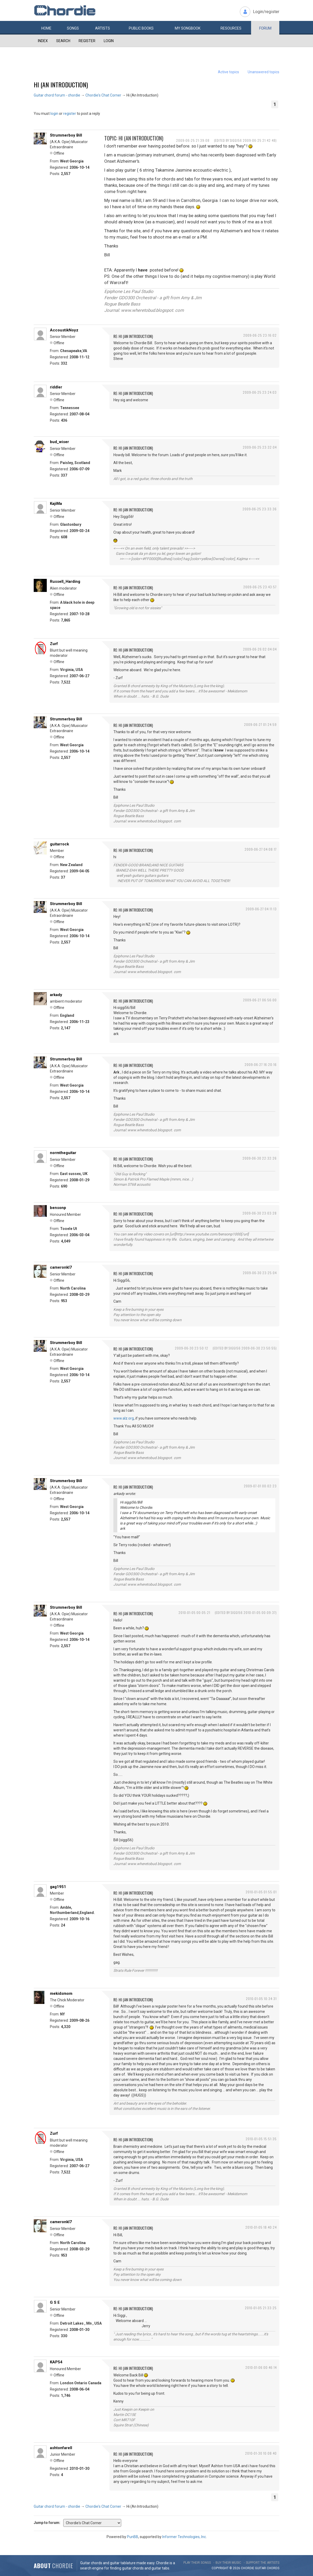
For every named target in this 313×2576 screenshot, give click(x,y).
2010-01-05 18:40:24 (261, 2227)
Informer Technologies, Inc (184, 2537)
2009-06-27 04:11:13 (261, 909)
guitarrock (59, 844)
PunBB (132, 2537)
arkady (56, 994)
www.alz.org (123, 1418)
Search (63, 41)
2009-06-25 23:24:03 (260, 392)
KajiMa (56, 503)
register (69, 113)
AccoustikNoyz (64, 330)
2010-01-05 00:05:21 (194, 1612)
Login (109, 41)
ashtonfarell (61, 2447)
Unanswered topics (263, 72)
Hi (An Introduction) (61, 84)
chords (273, 2568)
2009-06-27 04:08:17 (261, 849)
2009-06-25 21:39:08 (193, 140)
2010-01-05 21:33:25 (261, 2308)
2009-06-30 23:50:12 (191, 1348)
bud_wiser (59, 441)
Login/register (266, 11)
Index (43, 41)
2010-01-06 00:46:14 (261, 2367)
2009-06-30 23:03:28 (259, 1213)
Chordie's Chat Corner (103, 95)
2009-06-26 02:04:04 (260, 649)
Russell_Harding (65, 581)
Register (87, 41)
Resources (231, 28)
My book (187, 28)
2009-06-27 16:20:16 (261, 1064)
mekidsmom (61, 1993)
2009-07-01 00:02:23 (260, 1486)
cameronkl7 (61, 1267)
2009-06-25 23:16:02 (260, 335)
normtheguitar (63, 1152)
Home (46, 28)
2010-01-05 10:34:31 (261, 1998)
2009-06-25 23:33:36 (259, 509)
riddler (56, 387)
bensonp (58, 1207)
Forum (265, 28)
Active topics (228, 72)
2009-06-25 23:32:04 (260, 447)
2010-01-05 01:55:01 (261, 1892)
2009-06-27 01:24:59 (260, 724)
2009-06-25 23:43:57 (260, 587)
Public (141, 28)
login (54, 113)
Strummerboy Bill (66, 135)
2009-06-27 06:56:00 (260, 1000)
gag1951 (58, 1886)
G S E (55, 2302)
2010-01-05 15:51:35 (261, 2139)
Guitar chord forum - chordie (57, 95)
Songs (73, 28)
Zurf (54, 643)
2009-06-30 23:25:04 (260, 1272)
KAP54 (56, 2362)
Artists (102, 28)
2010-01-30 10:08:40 (261, 2453)
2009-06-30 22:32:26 (259, 1158)
